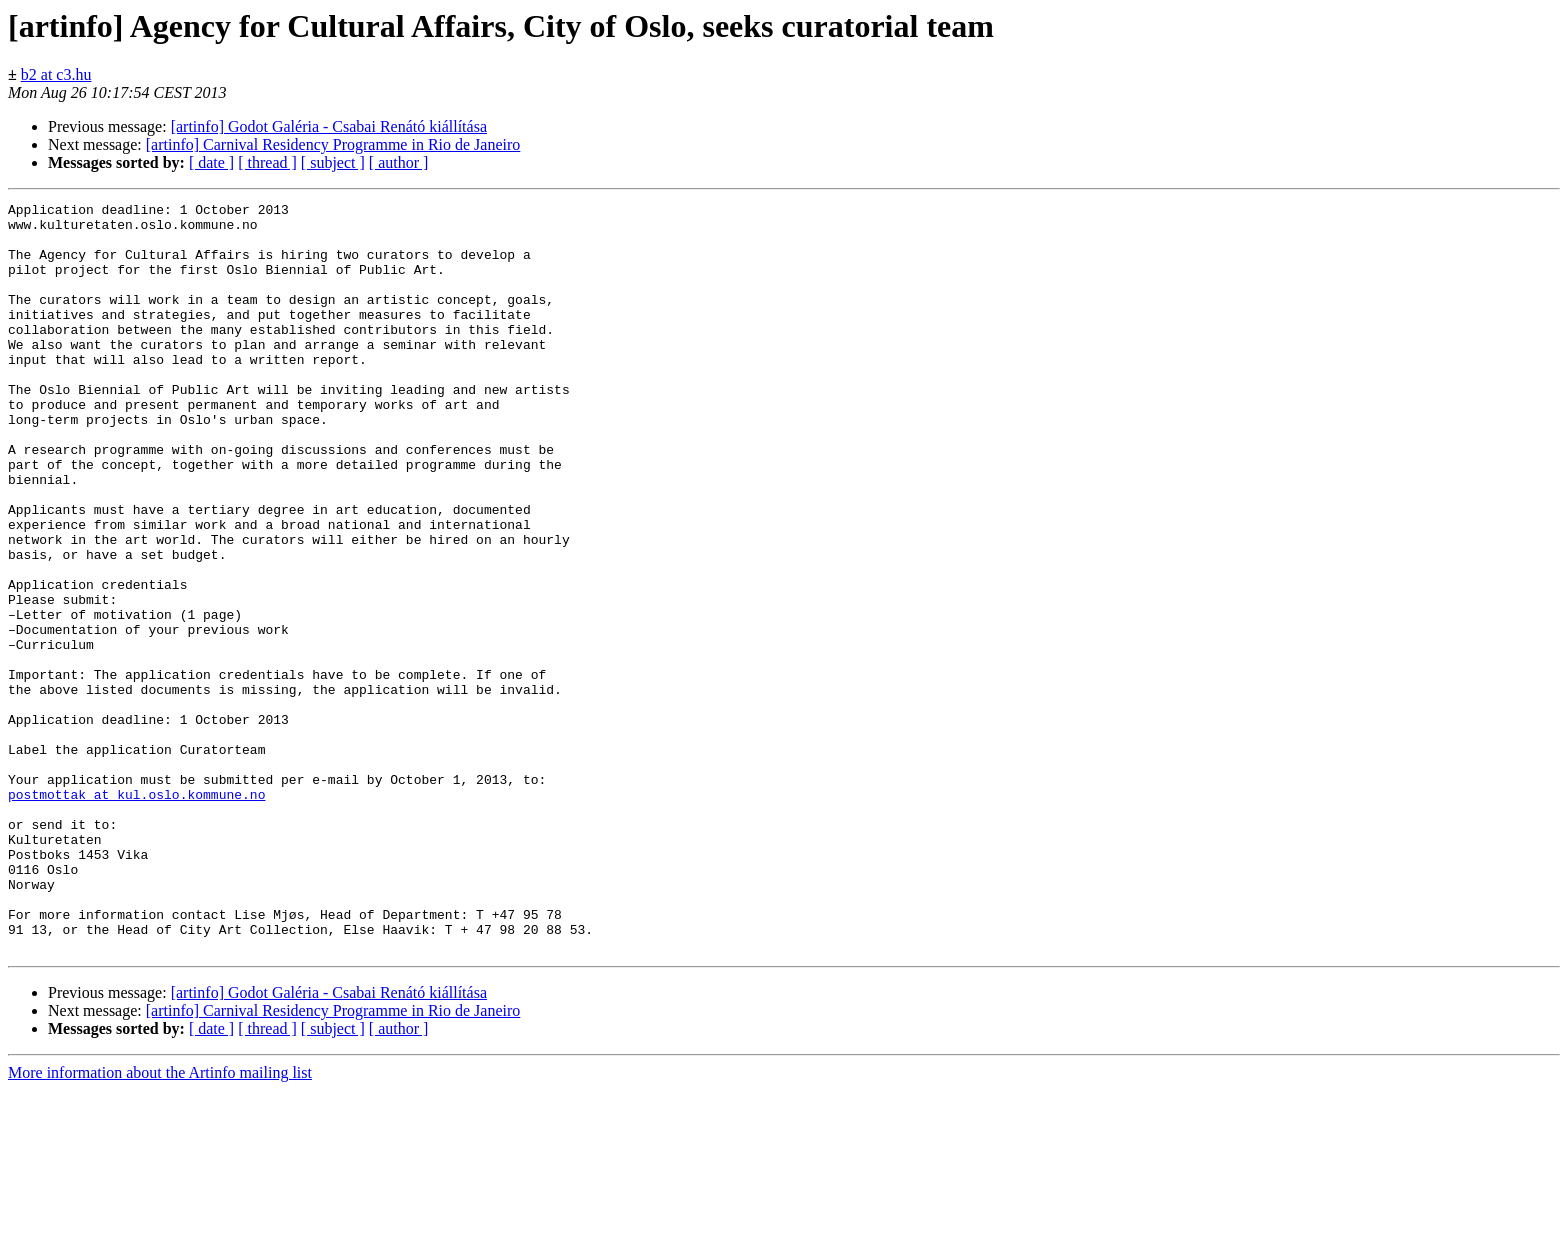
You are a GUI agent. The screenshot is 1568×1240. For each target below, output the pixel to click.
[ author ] (399, 162)
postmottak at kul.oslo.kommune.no (136, 914)
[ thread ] (267, 162)
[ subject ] (333, 162)
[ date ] (211, 162)
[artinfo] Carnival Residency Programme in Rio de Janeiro (333, 144)
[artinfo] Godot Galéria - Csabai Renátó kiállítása (329, 126)
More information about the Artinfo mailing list (160, 1222)
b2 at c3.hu (56, 74)
